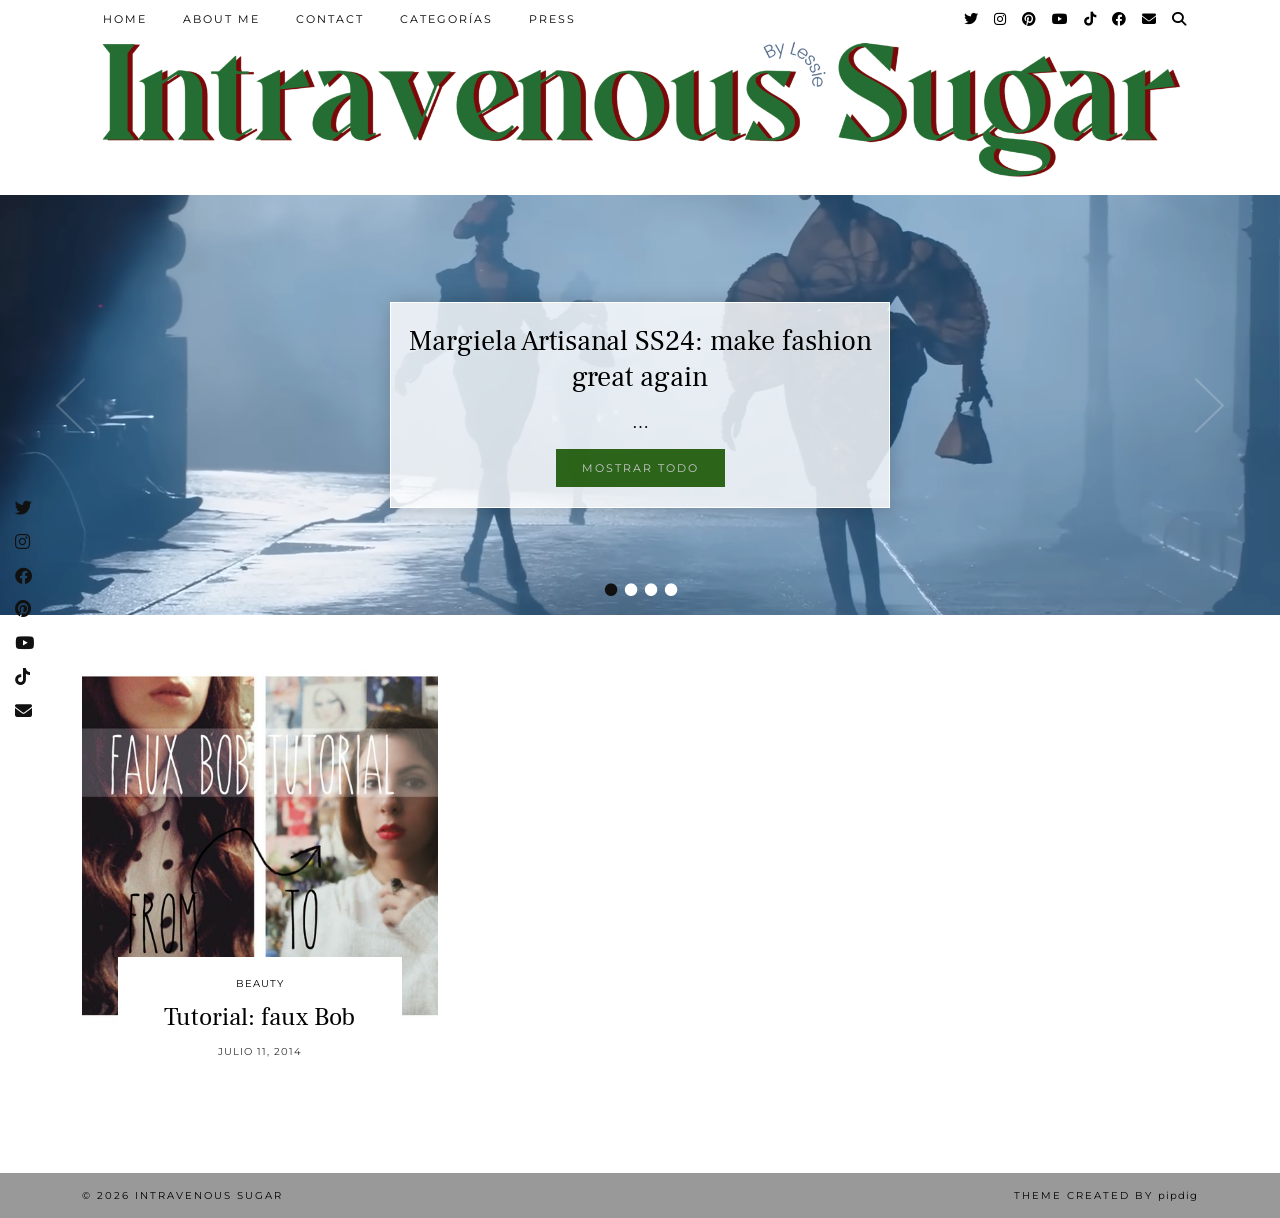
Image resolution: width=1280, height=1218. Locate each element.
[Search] (1180, 19)
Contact (330, 19)
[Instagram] (1001, 19)
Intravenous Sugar (209, 1195)
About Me (221, 19)
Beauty (260, 983)
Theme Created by (1106, 1195)
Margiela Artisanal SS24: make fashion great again (640, 359)
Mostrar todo (640, 468)
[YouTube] (1061, 19)
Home (125, 19)
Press (552, 19)
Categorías (446, 19)
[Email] (1150, 19)
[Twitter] (972, 19)
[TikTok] (1091, 19)
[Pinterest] (1030, 19)
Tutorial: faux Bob (259, 1017)
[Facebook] (1120, 19)
